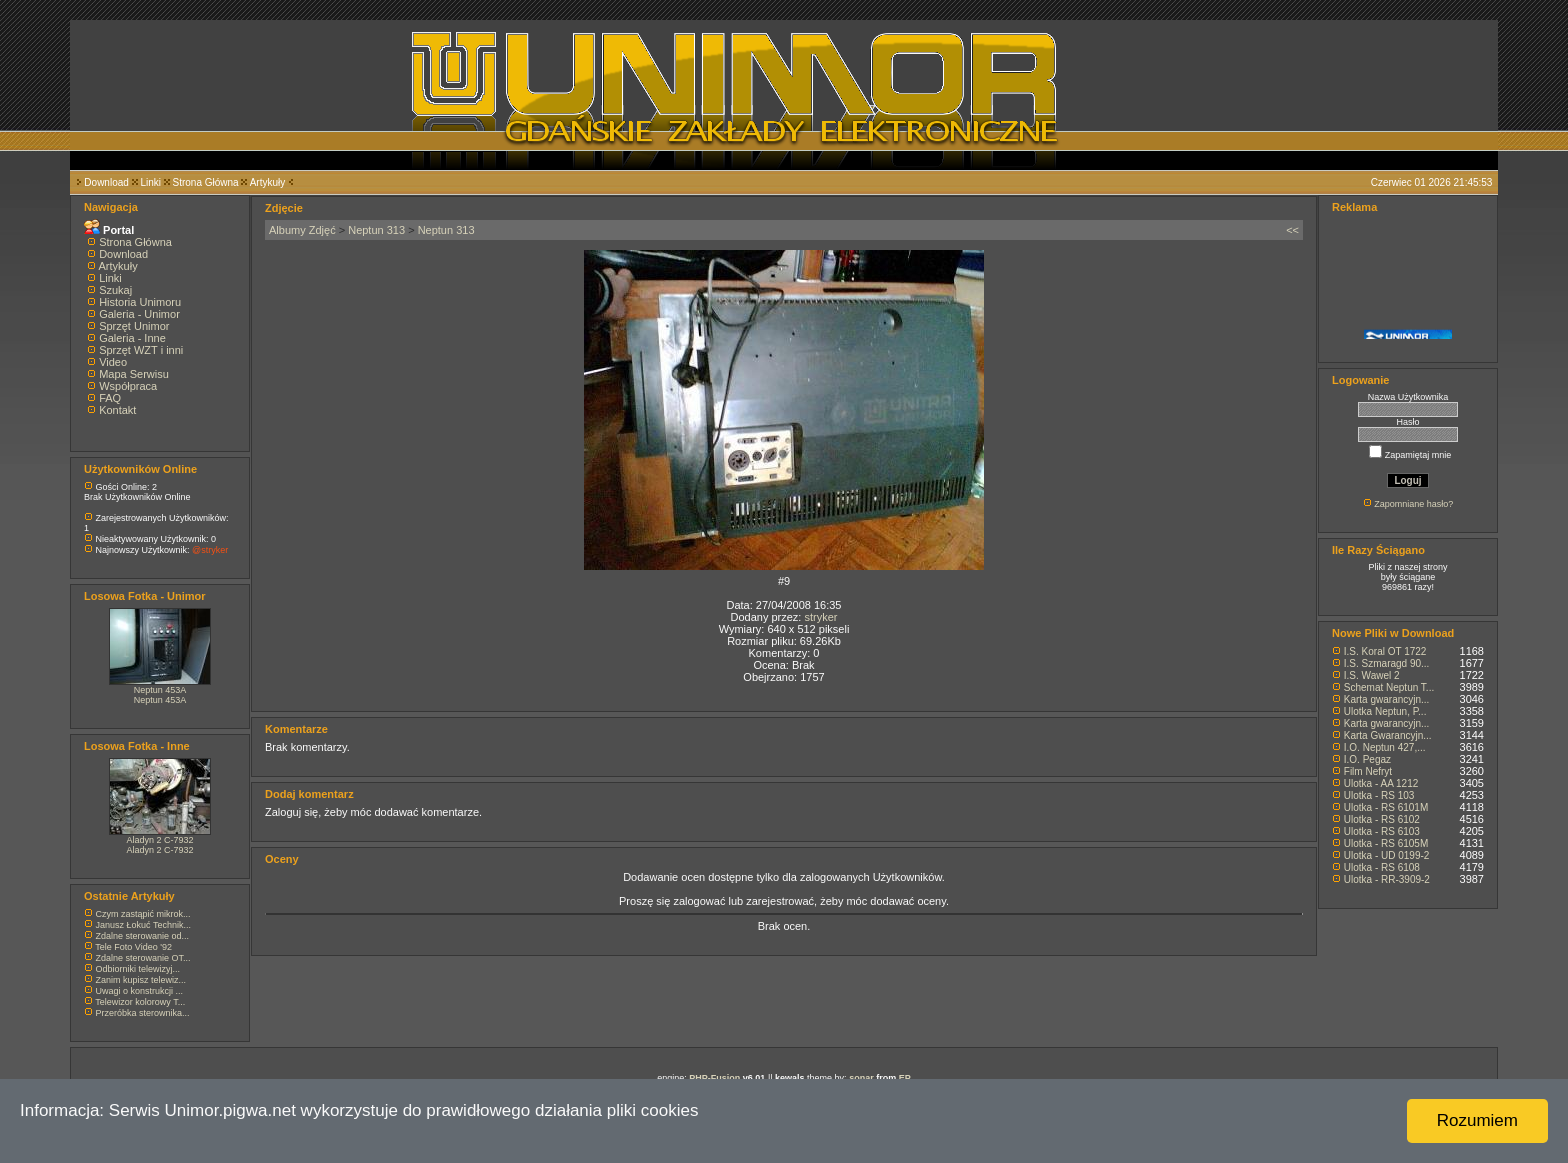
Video (113, 362)
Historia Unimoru (140, 302)
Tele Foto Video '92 (133, 947)
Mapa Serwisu (134, 374)
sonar (861, 1078)
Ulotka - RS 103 (1379, 795)
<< (1292, 230)
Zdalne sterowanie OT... (143, 958)
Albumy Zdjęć (302, 230)
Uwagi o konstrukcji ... (140, 991)
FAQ (110, 398)
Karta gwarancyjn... (1387, 699)
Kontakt (117, 410)
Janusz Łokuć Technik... (143, 925)
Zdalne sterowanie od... (143, 936)
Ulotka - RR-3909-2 (1387, 879)
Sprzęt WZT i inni (141, 350)
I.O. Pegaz (1367, 759)
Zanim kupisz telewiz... (141, 980)
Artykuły (268, 182)
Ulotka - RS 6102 (1382, 819)
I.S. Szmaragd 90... (1387, 663)
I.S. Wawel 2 (1372, 675)
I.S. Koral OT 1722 (1385, 651)
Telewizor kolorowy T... (140, 1002)
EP (905, 1078)
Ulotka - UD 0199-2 (1387, 855)
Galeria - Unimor (139, 314)
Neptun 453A (160, 690)
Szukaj (115, 290)
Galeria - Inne (132, 338)
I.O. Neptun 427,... (1385, 747)
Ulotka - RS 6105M (1386, 843)
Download (106, 182)
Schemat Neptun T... (1389, 687)
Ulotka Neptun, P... (1385, 711)
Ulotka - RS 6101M (1386, 807)
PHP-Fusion (714, 1078)
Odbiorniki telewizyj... (138, 969)
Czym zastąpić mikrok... (143, 914)
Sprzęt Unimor (134, 326)
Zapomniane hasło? (1413, 504)
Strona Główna (206, 182)
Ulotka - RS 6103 (1382, 831)
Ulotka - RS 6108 (1382, 867)
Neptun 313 (376, 230)
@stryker (210, 550)
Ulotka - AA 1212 (1381, 783)
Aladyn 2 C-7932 (159, 840)
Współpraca (128, 386)
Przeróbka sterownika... (143, 1013)
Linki (150, 182)
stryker (820, 617)
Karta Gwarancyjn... (1388, 735)
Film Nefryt (1368, 771)
